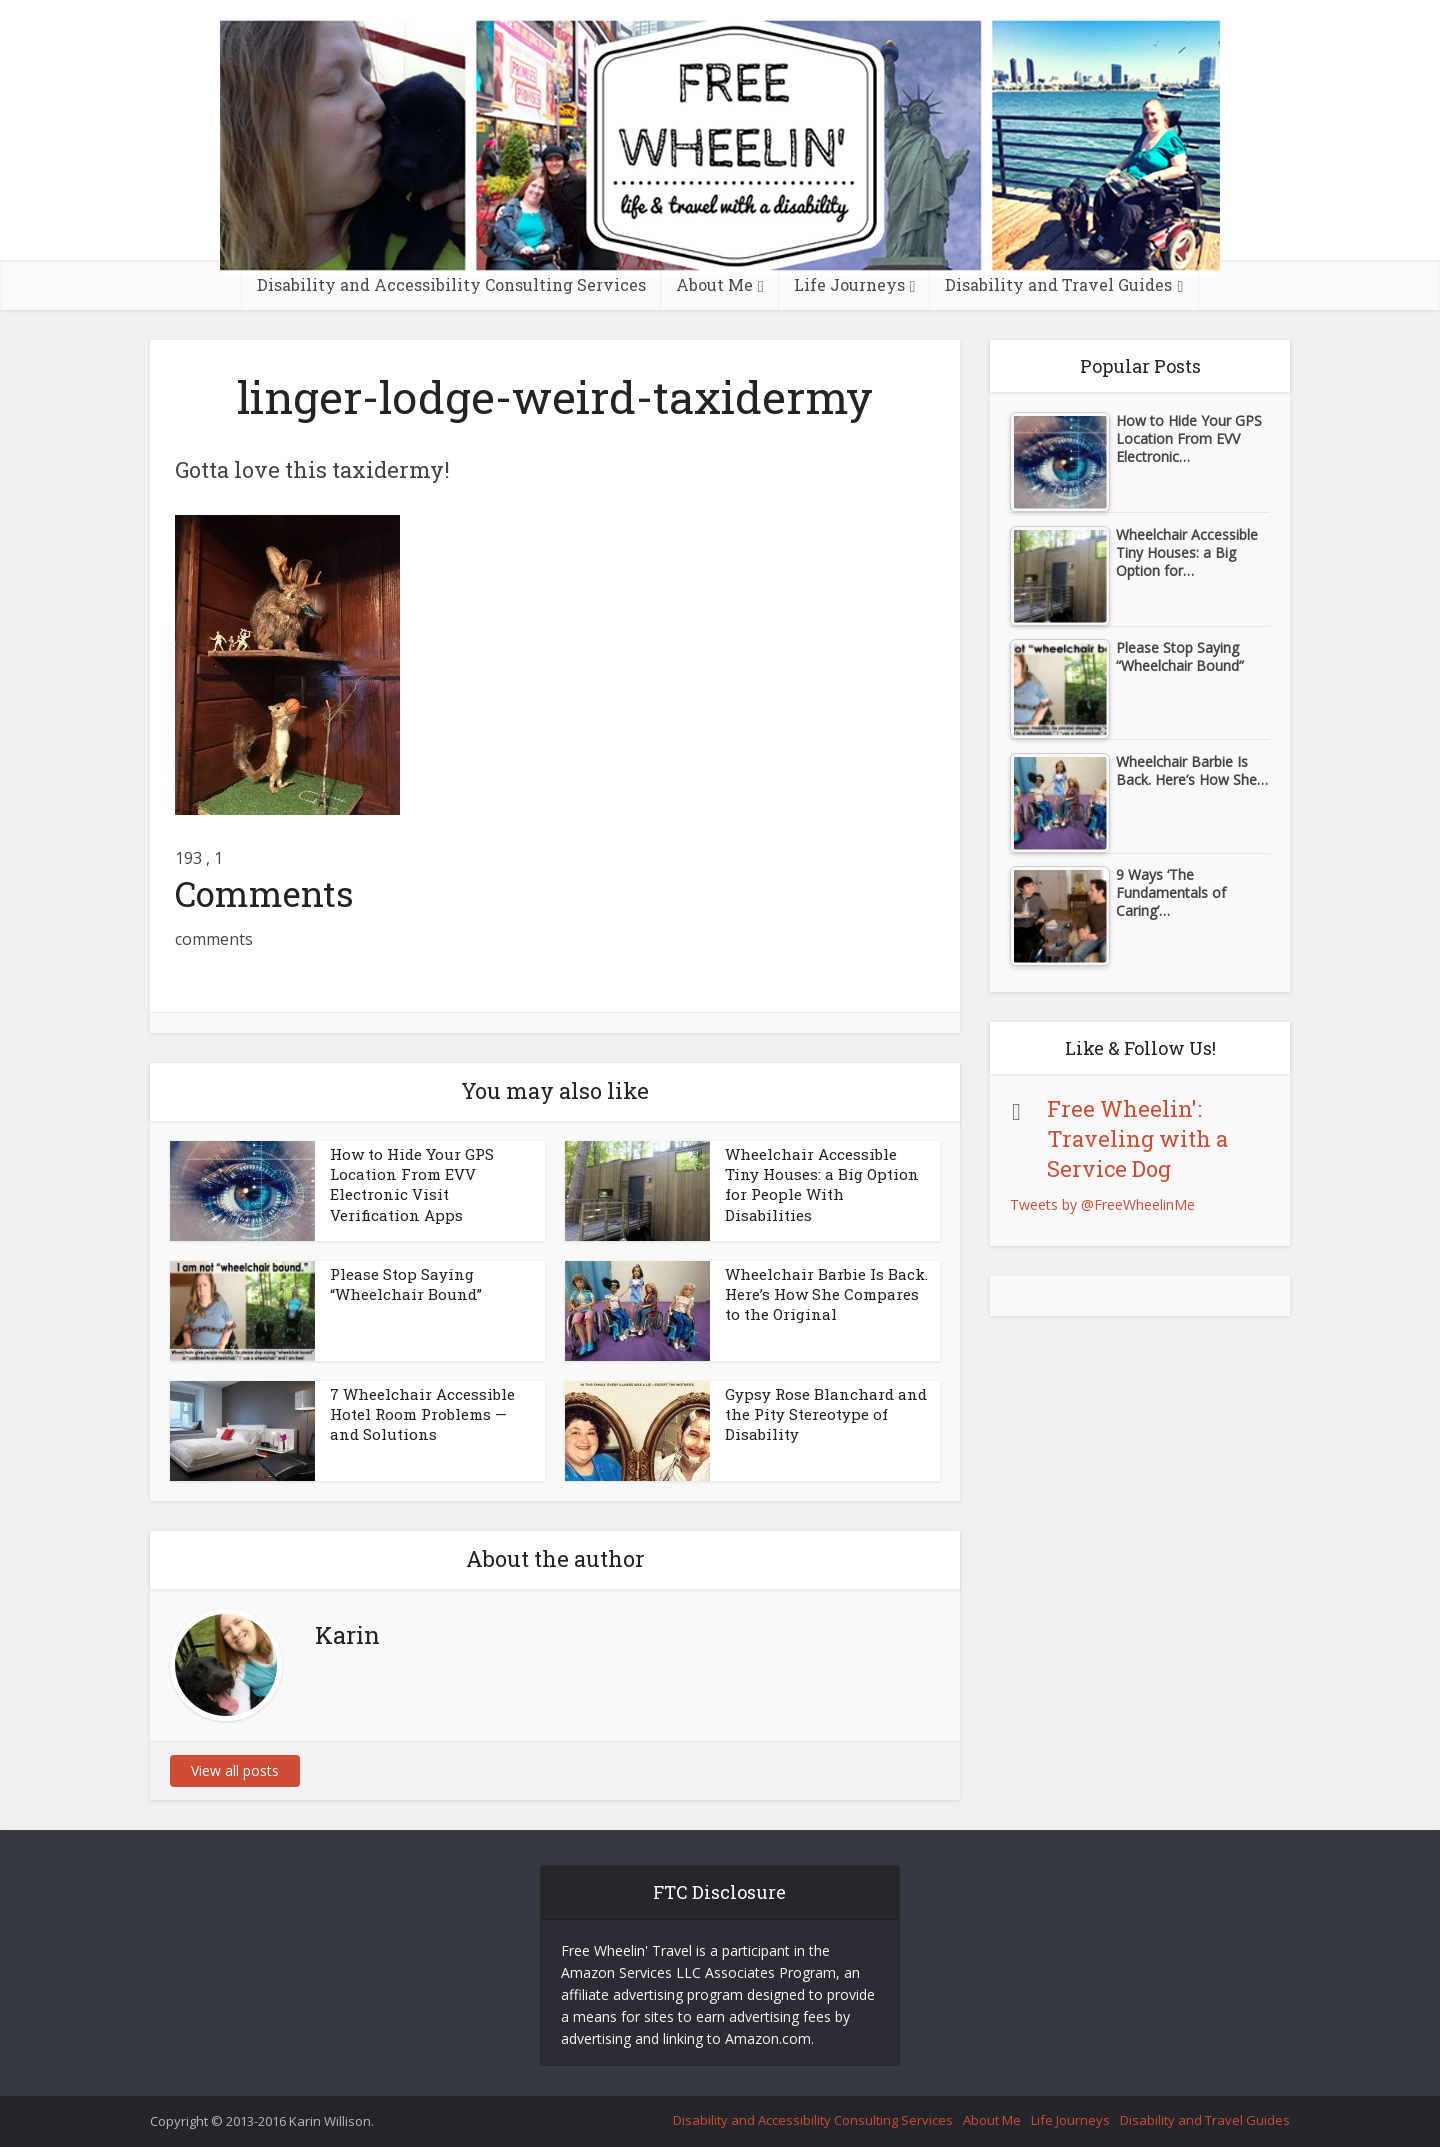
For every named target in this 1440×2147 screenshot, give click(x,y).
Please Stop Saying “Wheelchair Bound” (406, 1284)
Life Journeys (849, 284)
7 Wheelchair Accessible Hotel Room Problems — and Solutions (422, 1414)
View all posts (235, 1770)
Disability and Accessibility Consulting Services (451, 284)
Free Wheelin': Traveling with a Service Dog (1137, 1138)
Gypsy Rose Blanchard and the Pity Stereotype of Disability (826, 1414)
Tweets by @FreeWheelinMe (1102, 1204)
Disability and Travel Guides (1058, 284)
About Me (714, 284)
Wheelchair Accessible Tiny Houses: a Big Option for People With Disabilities (822, 1184)
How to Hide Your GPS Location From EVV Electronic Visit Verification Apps (412, 1184)
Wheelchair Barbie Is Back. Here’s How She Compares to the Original (826, 1294)
